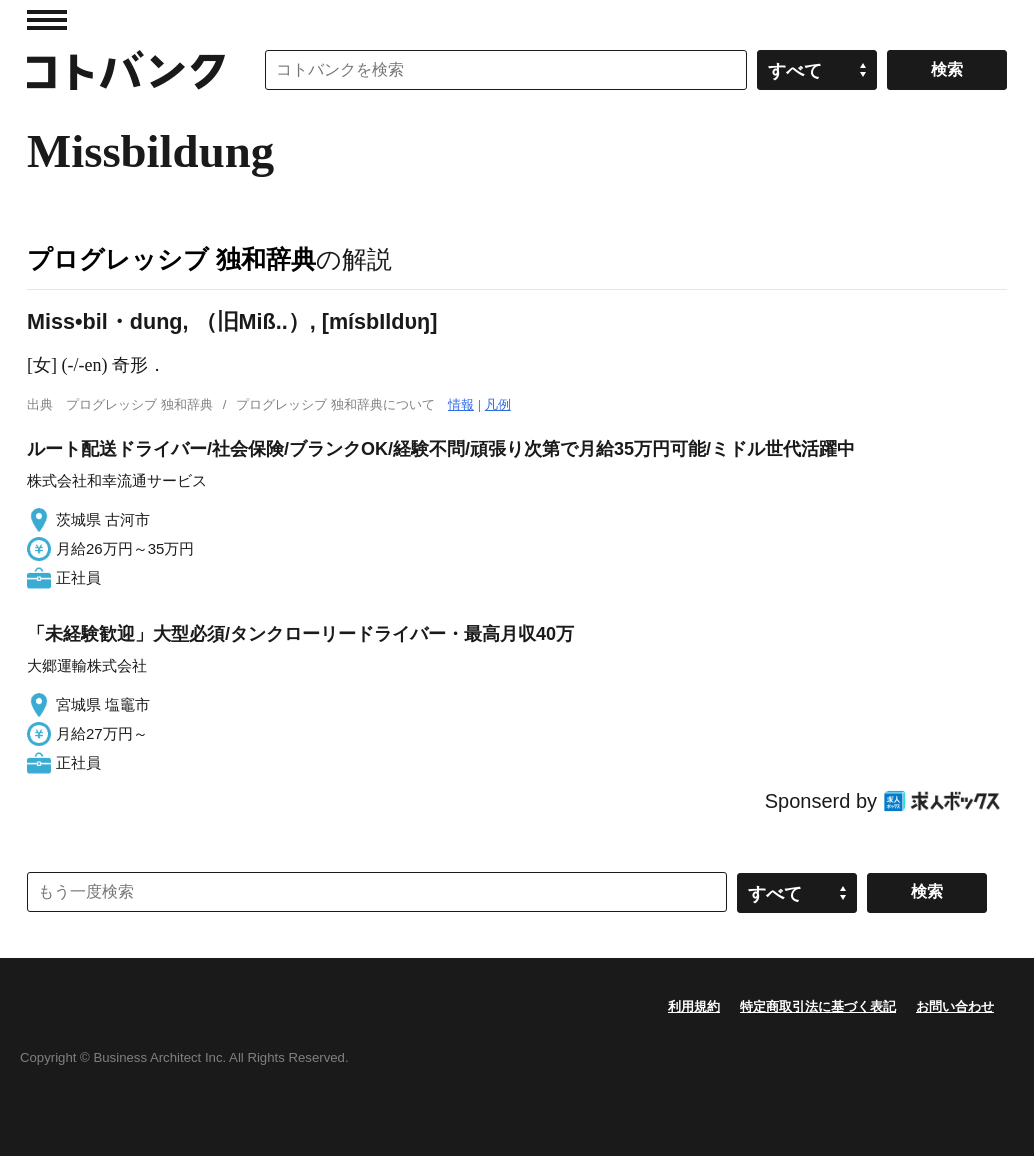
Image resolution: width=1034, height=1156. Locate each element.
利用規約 (694, 1006)
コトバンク (126, 70)
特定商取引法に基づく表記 (818, 1006)
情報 (461, 404)
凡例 (498, 404)
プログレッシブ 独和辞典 (171, 259)
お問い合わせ (955, 1006)
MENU (47, 20)
